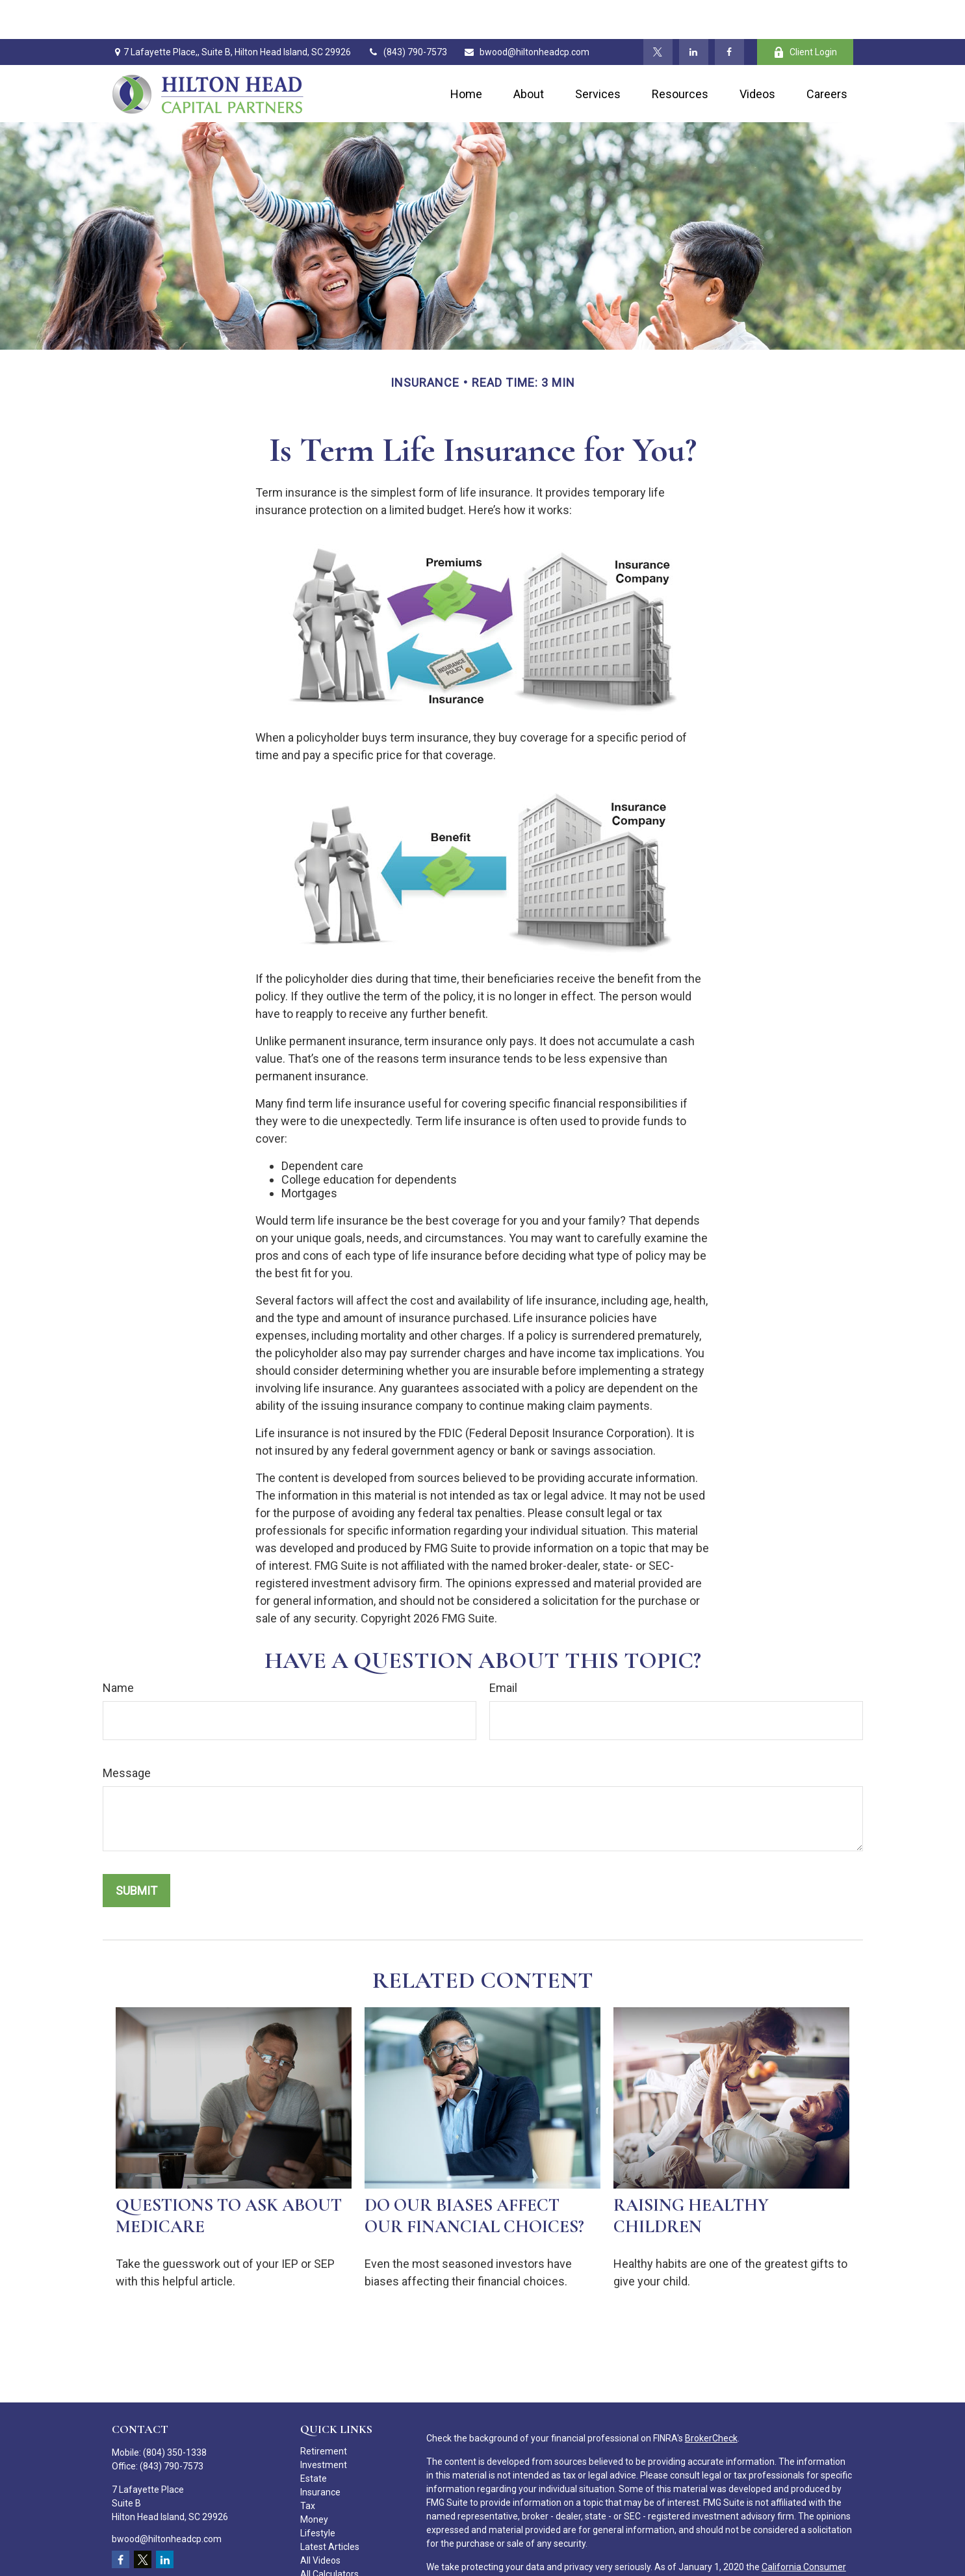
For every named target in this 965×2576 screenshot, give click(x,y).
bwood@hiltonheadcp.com (526, 13)
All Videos (320, 2521)
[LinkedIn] (693, 13)
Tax (307, 2467)
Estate (313, 2439)
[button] (466, 55)
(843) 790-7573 (407, 13)
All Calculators (329, 2535)
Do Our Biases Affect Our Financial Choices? (474, 2176)
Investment (323, 2426)
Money (314, 2480)
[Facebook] (729, 13)
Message (127, 1734)
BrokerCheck (711, 2399)
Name (118, 1649)
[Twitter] (658, 13)
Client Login (805, 13)
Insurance (320, 2453)
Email (503, 1649)
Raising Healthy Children (691, 2176)
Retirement (323, 2412)
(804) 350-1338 (175, 2413)
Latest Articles (329, 2508)
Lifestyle (317, 2494)
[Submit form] (136, 1851)
